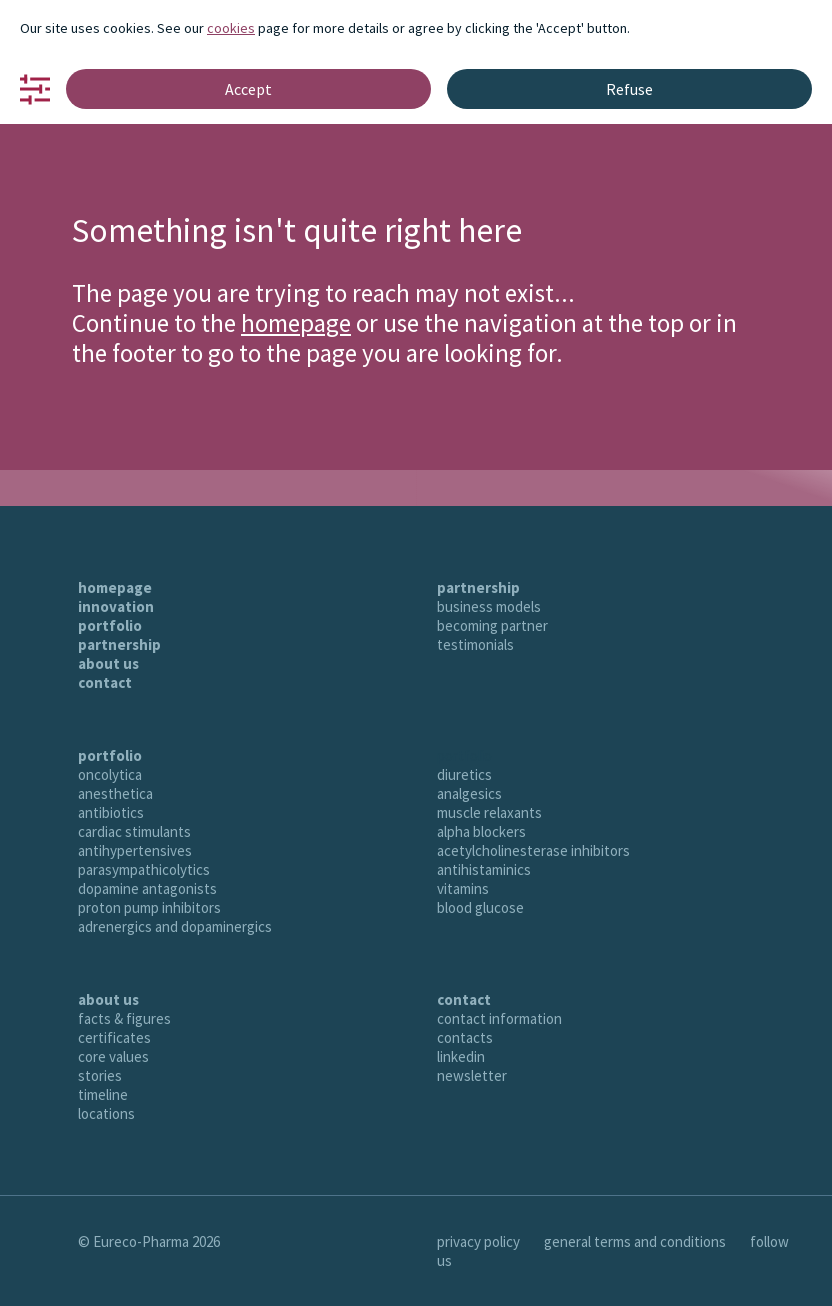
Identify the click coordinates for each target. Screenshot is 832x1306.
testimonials (475, 644)
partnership (119, 644)
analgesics (469, 793)
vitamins (463, 888)
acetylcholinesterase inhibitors (533, 850)
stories (100, 1075)
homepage (296, 323)
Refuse (629, 89)
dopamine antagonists (147, 888)
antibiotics (111, 812)
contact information (499, 1018)
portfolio (110, 625)
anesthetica (115, 793)
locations (106, 1113)
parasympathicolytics (144, 869)
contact (105, 682)
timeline (103, 1094)
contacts (465, 1037)
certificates (114, 1037)
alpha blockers (481, 831)
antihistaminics (484, 869)
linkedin (461, 1056)
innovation (116, 606)
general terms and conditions (635, 1241)
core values (113, 1056)
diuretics (464, 774)
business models (489, 606)
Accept (248, 89)
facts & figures (124, 1018)
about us (108, 663)
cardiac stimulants (134, 831)
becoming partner (492, 625)
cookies (231, 28)
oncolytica (110, 774)
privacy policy (478, 1241)
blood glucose (480, 907)
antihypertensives (135, 850)
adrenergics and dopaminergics (175, 926)
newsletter (472, 1075)
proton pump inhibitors (149, 907)
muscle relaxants (489, 812)
